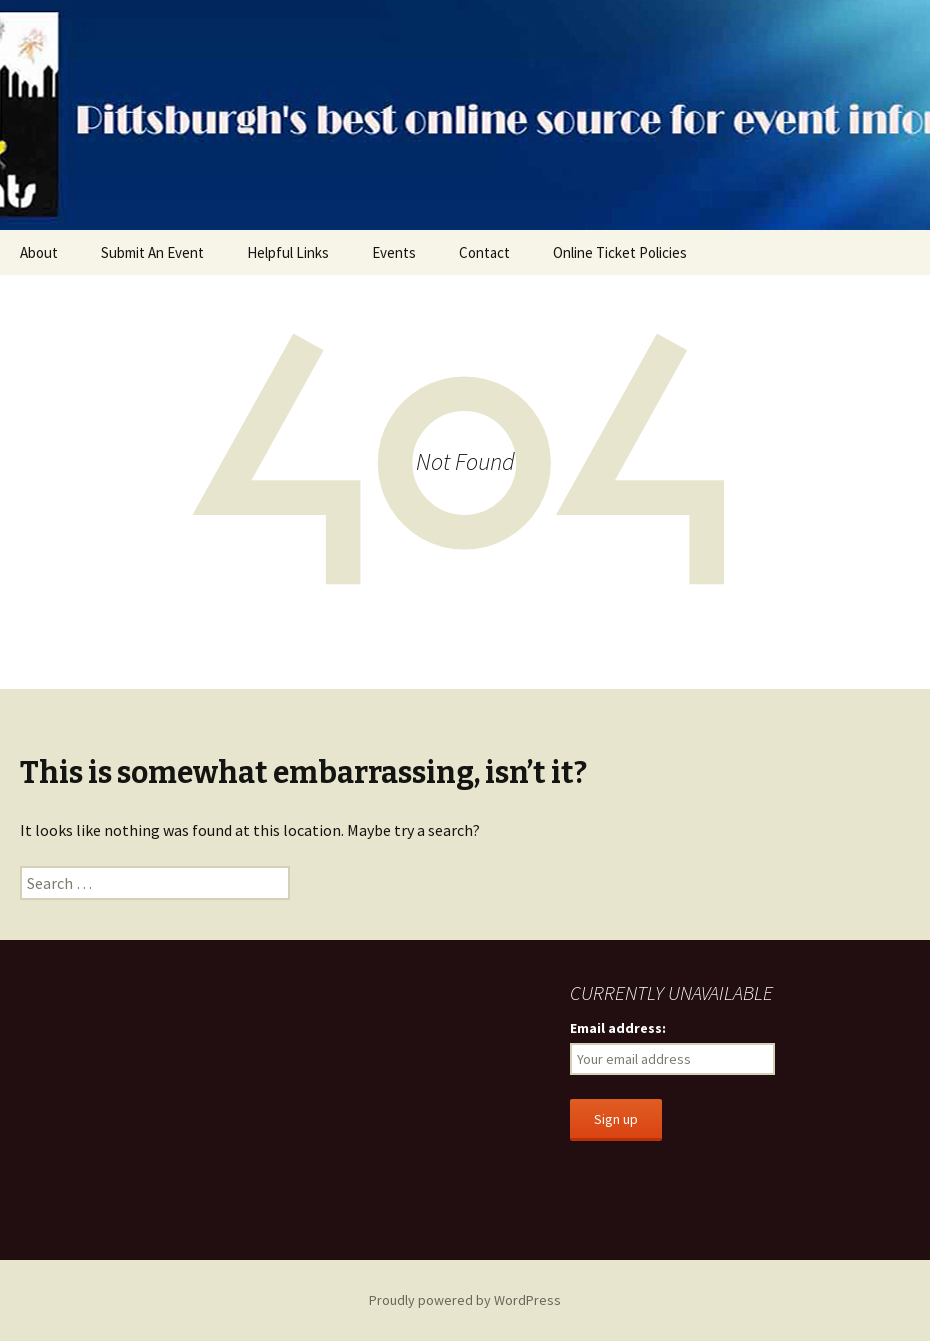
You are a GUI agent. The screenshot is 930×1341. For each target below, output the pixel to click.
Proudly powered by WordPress (465, 1300)
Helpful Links (288, 252)
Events (394, 252)
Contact (484, 252)
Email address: (618, 1028)
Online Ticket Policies (620, 252)
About (39, 252)
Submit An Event (152, 252)
